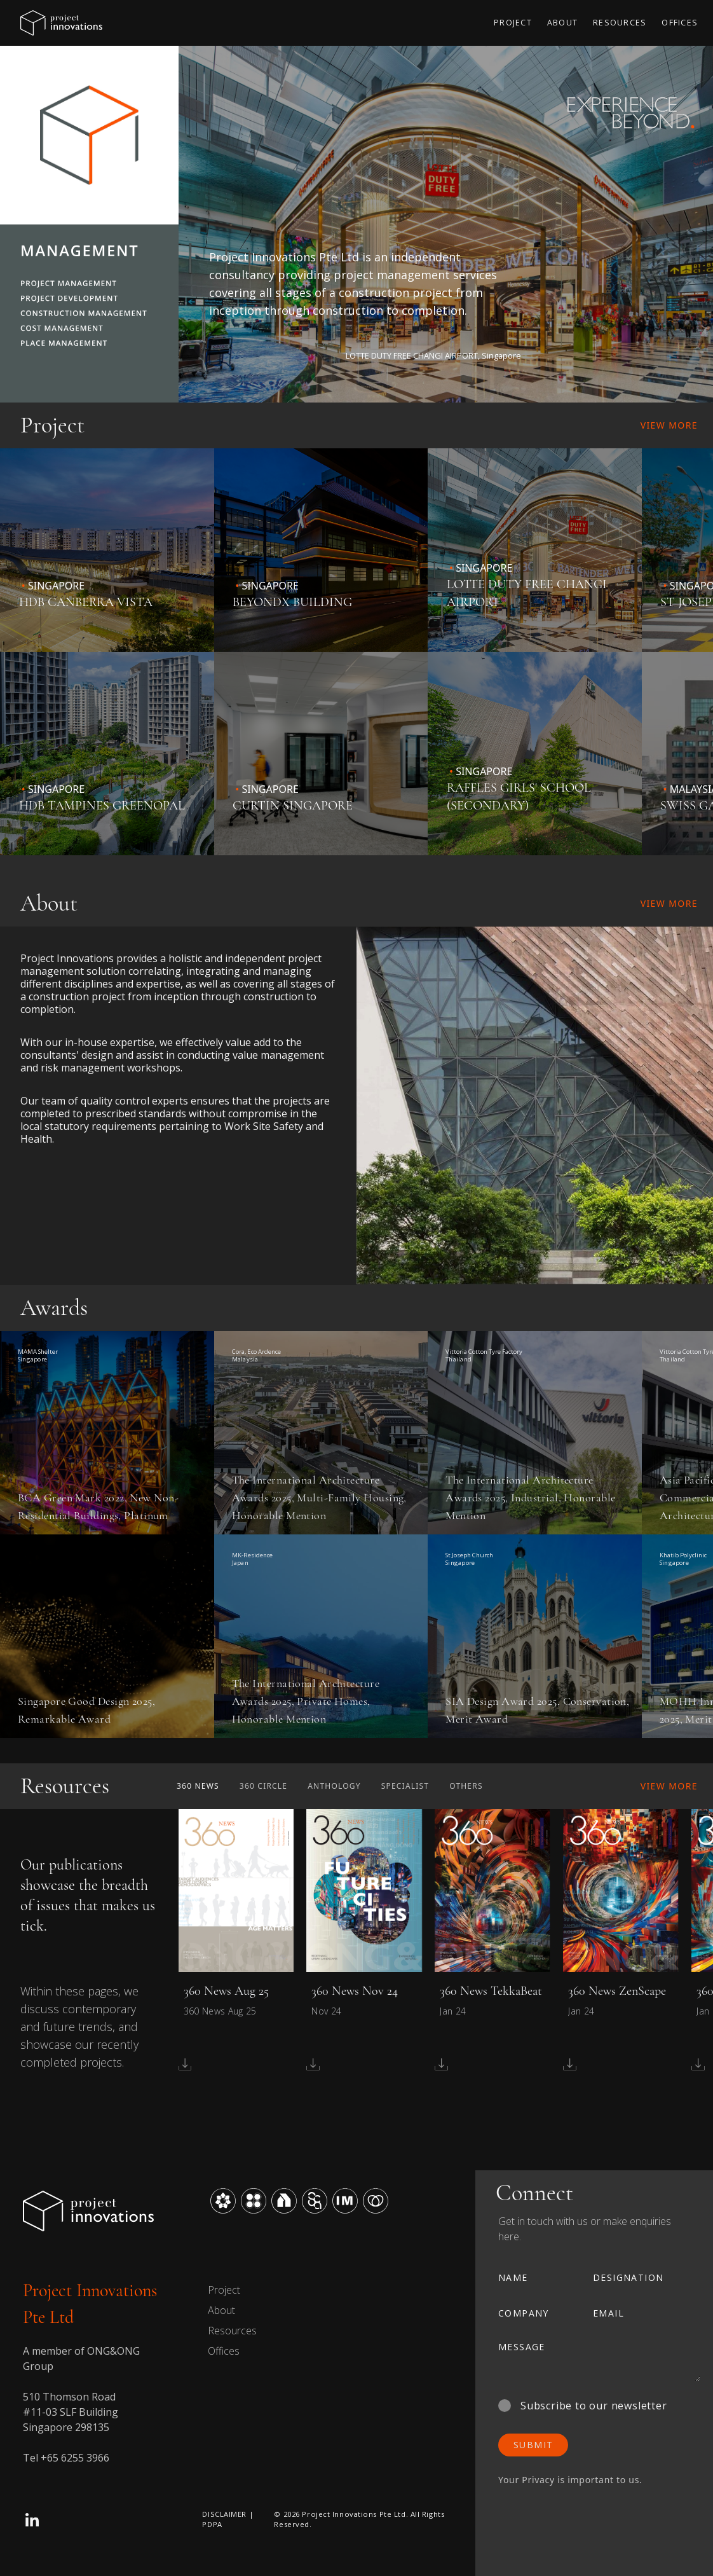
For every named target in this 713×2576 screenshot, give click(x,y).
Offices (224, 2351)
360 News (198, 1786)
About (221, 2310)
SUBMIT (533, 2445)
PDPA (212, 2524)
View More (669, 425)
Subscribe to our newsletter (582, 2406)
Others (466, 1786)
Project (224, 2290)
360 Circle (263, 1786)
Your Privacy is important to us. (570, 2480)
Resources (232, 2331)
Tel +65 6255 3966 (66, 2458)
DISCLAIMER (224, 2514)
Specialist (405, 1786)
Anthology (334, 1786)
